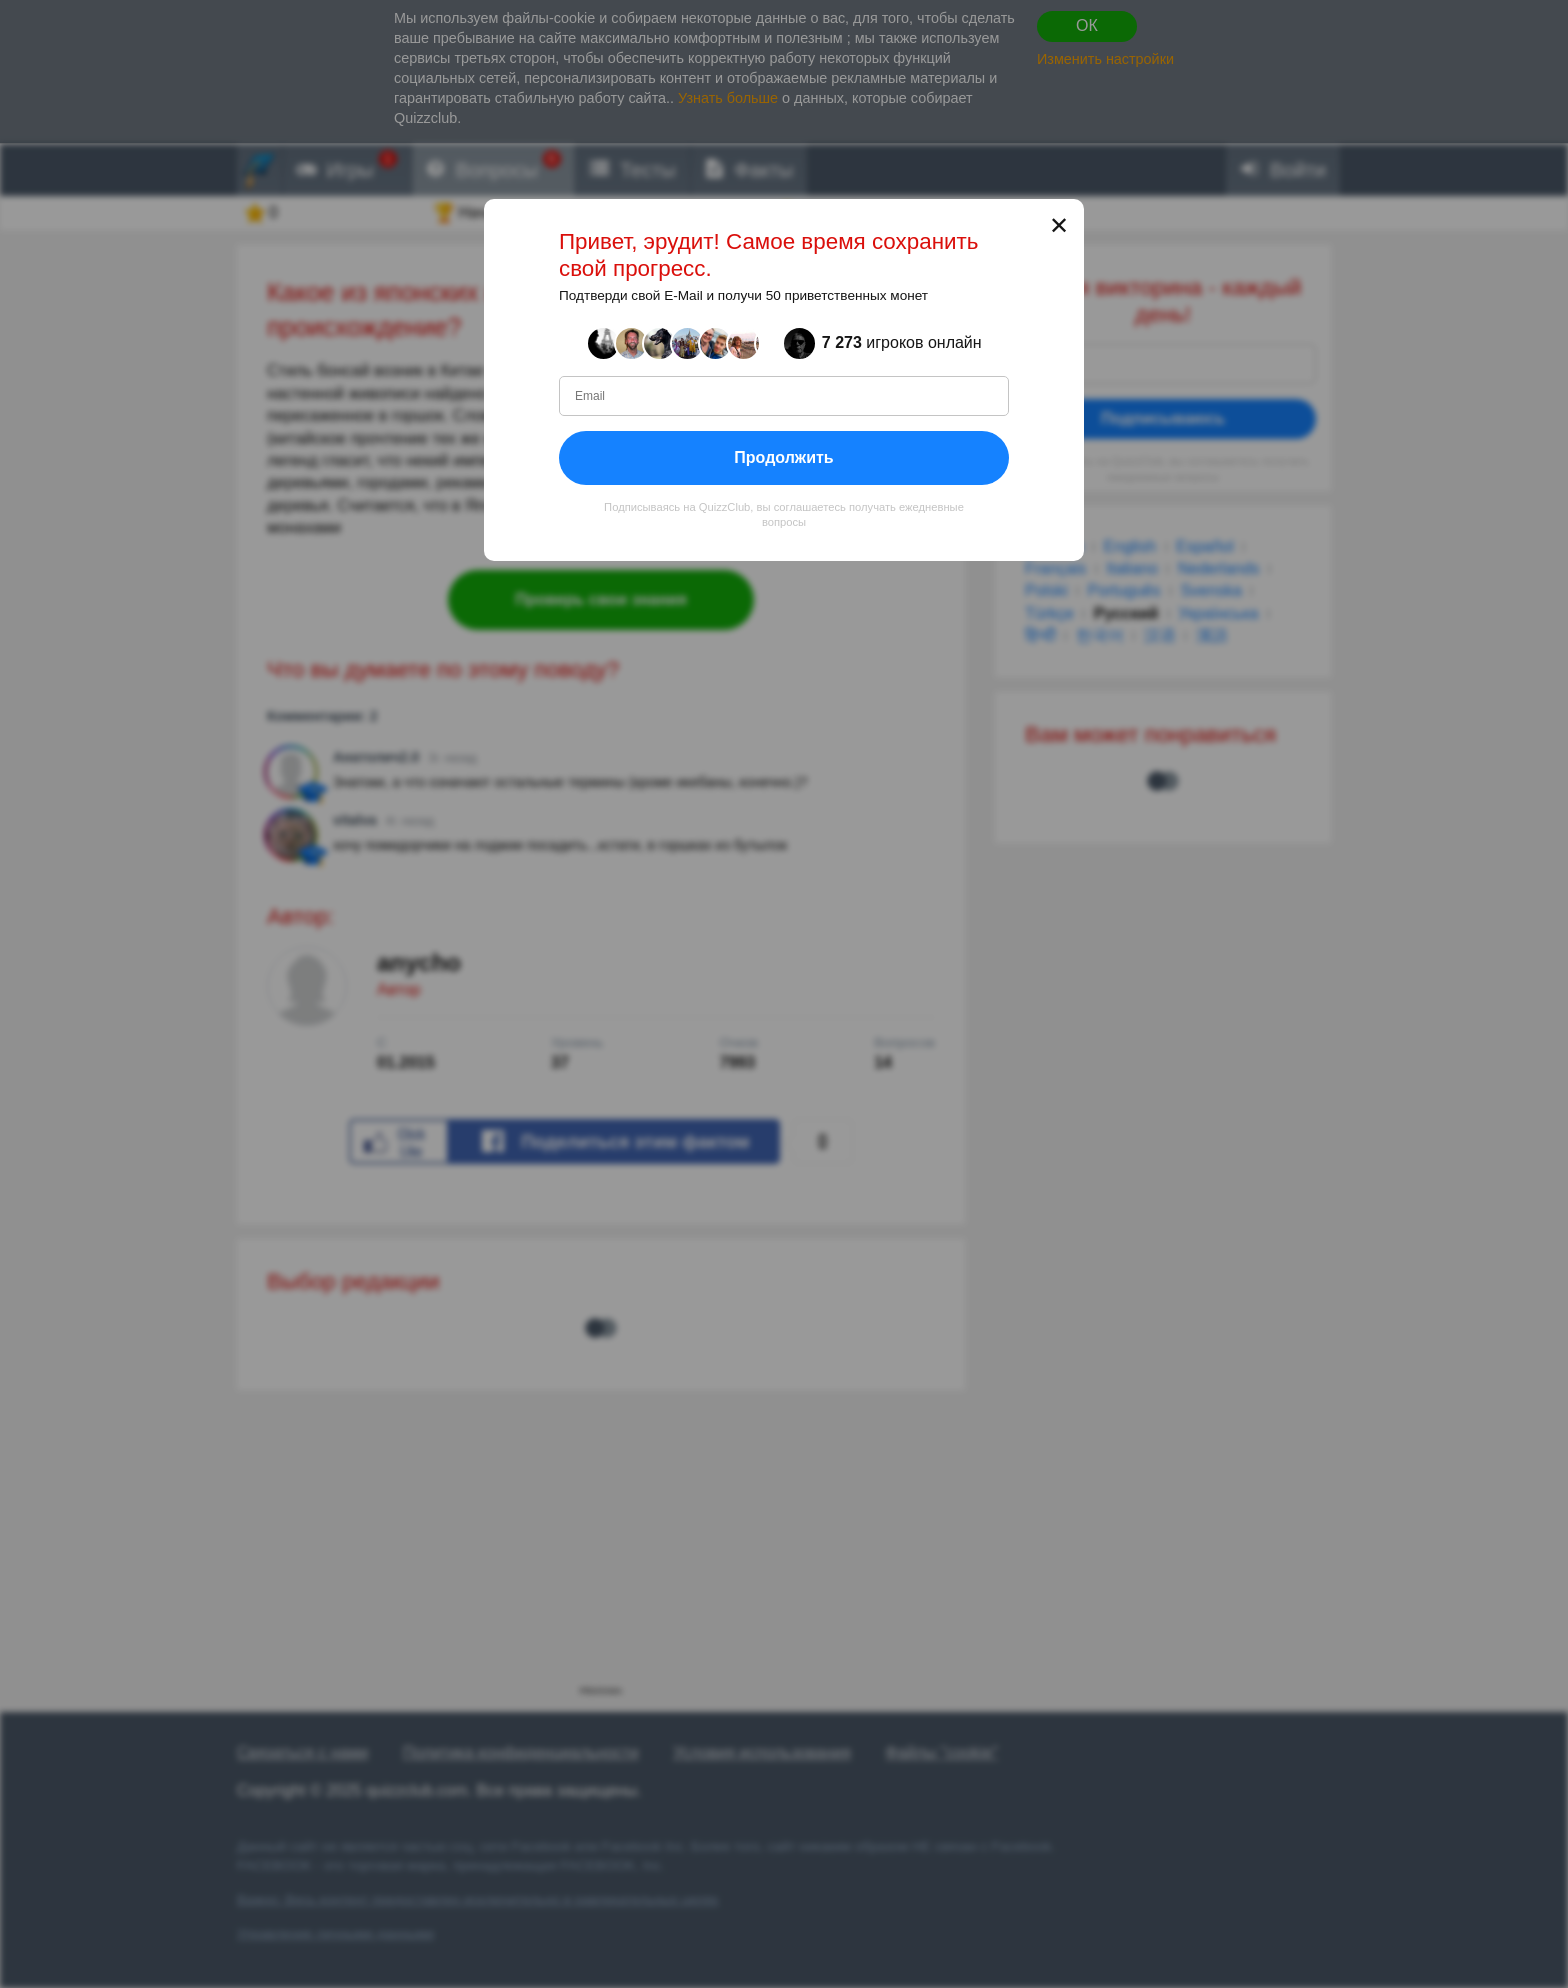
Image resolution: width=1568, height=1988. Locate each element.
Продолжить (783, 456)
